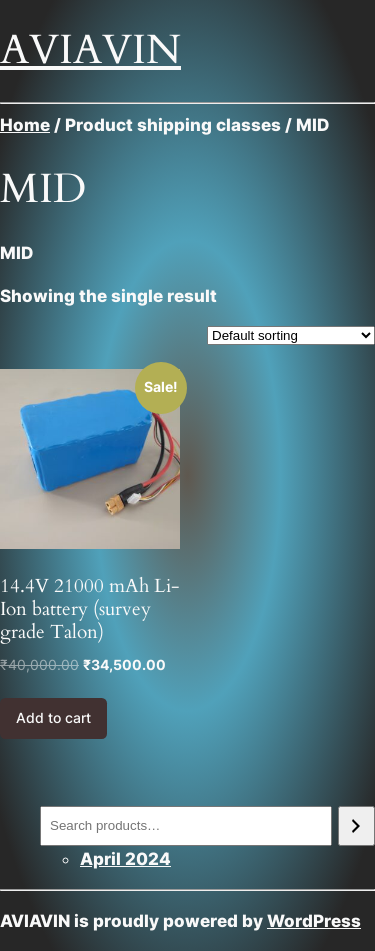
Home (25, 125)
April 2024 (125, 859)
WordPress (314, 921)
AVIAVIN (90, 50)
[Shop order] (291, 335)
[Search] (356, 826)
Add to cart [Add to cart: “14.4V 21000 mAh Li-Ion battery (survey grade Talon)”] (53, 717)
